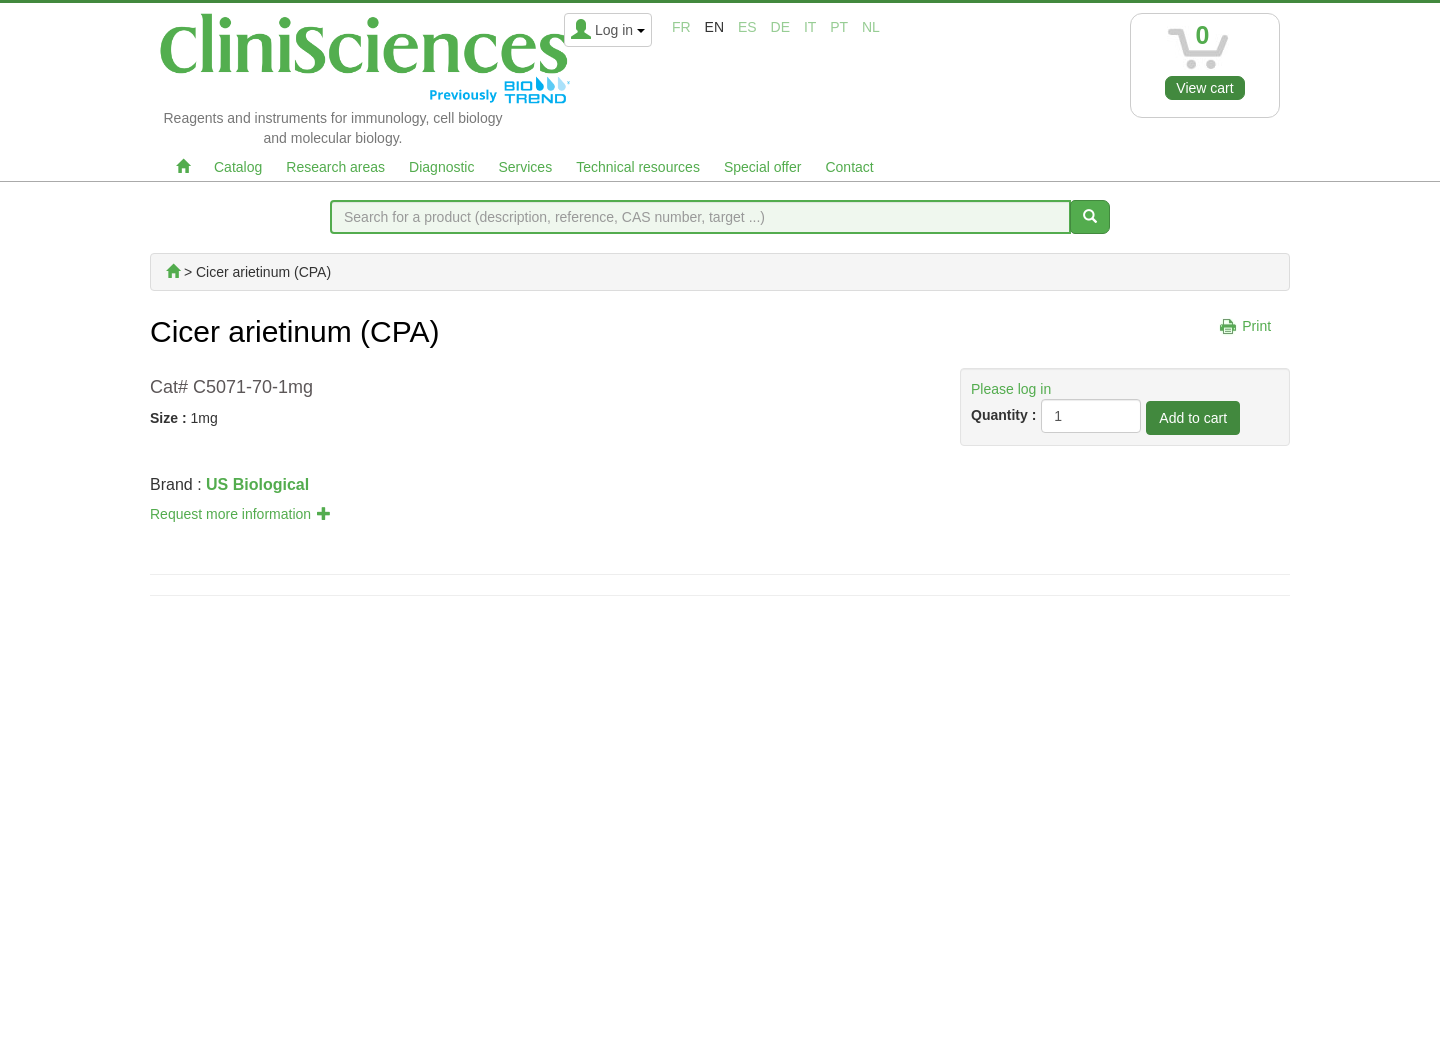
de (780, 27)
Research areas (335, 167)
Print (1256, 326)
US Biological (257, 484)
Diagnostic (441, 167)
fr (681, 27)
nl (871, 27)
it (810, 27)
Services (525, 167)
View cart (1204, 88)
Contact (849, 167)
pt (839, 27)
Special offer (763, 167)
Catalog (238, 167)
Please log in (1011, 389)
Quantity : (1003, 415)
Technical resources (638, 167)
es (747, 27)
